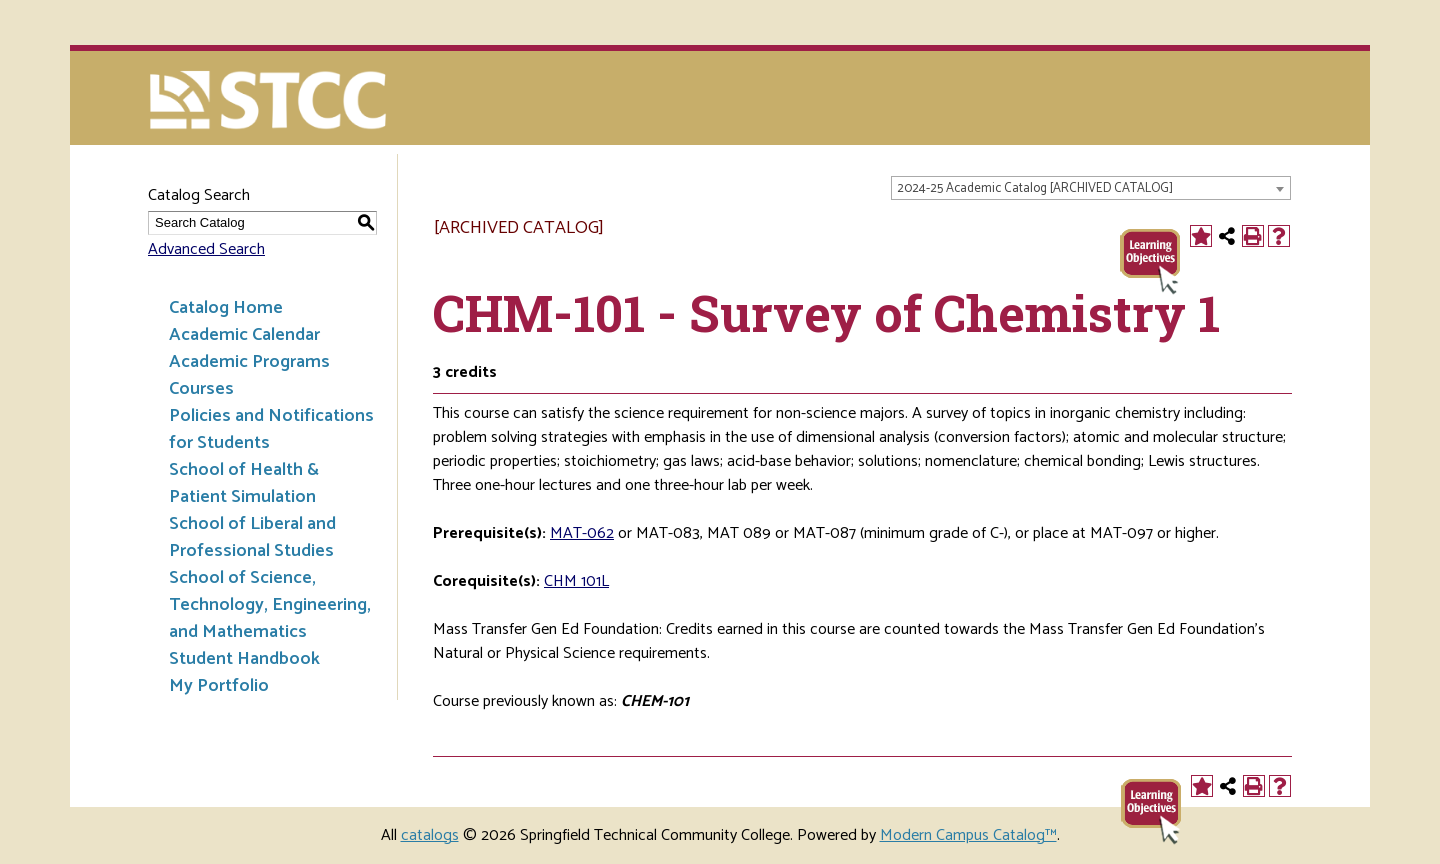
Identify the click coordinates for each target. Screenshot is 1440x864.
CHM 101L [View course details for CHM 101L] (576, 581)
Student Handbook (244, 659)
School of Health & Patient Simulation (244, 483)
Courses (201, 389)
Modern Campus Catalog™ (968, 835)
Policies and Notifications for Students (271, 429)
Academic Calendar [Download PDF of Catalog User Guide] (244, 335)
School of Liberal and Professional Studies (252, 537)
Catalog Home (226, 308)
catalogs (430, 835)
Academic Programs (249, 362)
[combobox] (1091, 188)
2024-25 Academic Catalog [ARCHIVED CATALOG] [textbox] (1035, 188)
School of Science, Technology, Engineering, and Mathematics (270, 605)
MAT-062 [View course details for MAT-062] (582, 533)
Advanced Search (206, 249)
